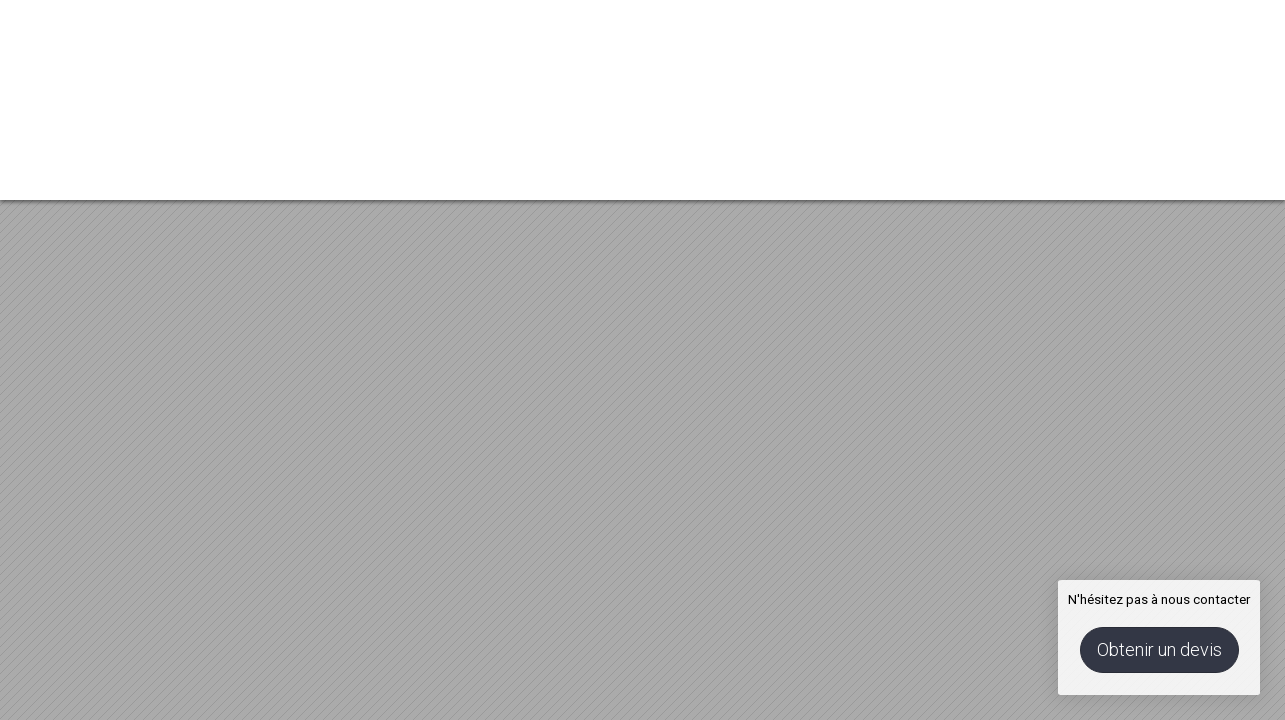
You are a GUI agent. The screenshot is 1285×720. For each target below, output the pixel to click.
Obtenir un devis (1159, 649)
